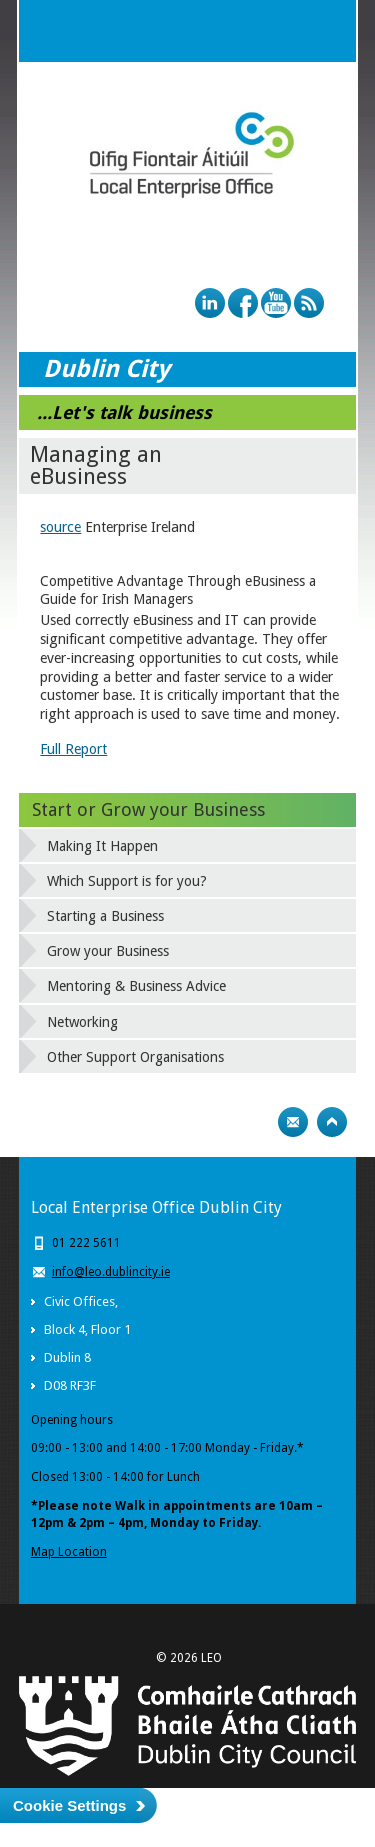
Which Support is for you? (127, 881)
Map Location (69, 1552)
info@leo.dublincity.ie (111, 1272)
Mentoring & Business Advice (136, 986)
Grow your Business (108, 951)
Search (285, 31)
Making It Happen (102, 846)
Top (332, 1122)
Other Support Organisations (135, 1057)
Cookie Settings (69, 1805)
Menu (325, 31)
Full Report (73, 749)
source (60, 527)
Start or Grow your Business (148, 809)
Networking (82, 1022)
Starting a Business (105, 916)
